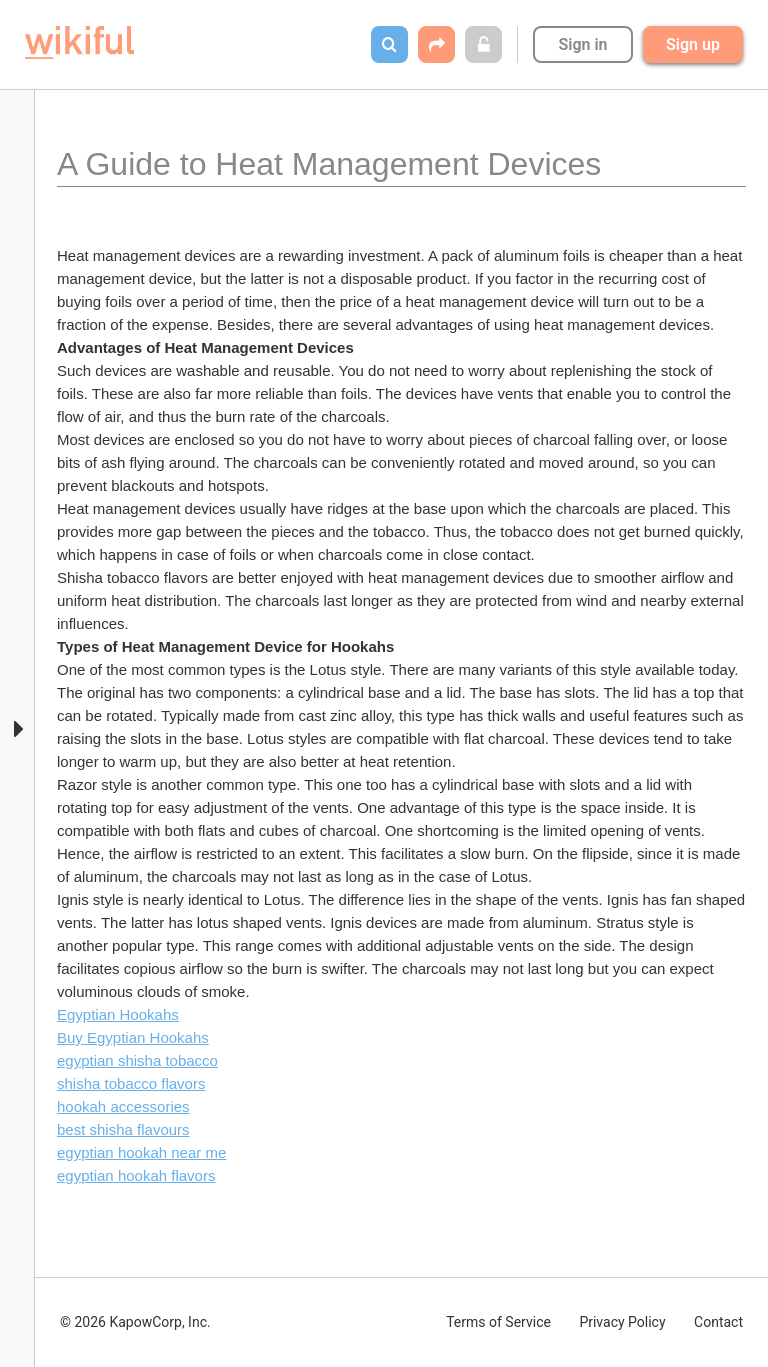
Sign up (693, 44)
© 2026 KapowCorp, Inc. (135, 1322)
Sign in (582, 44)
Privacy (622, 1322)
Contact (718, 1322)
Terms (498, 1322)
